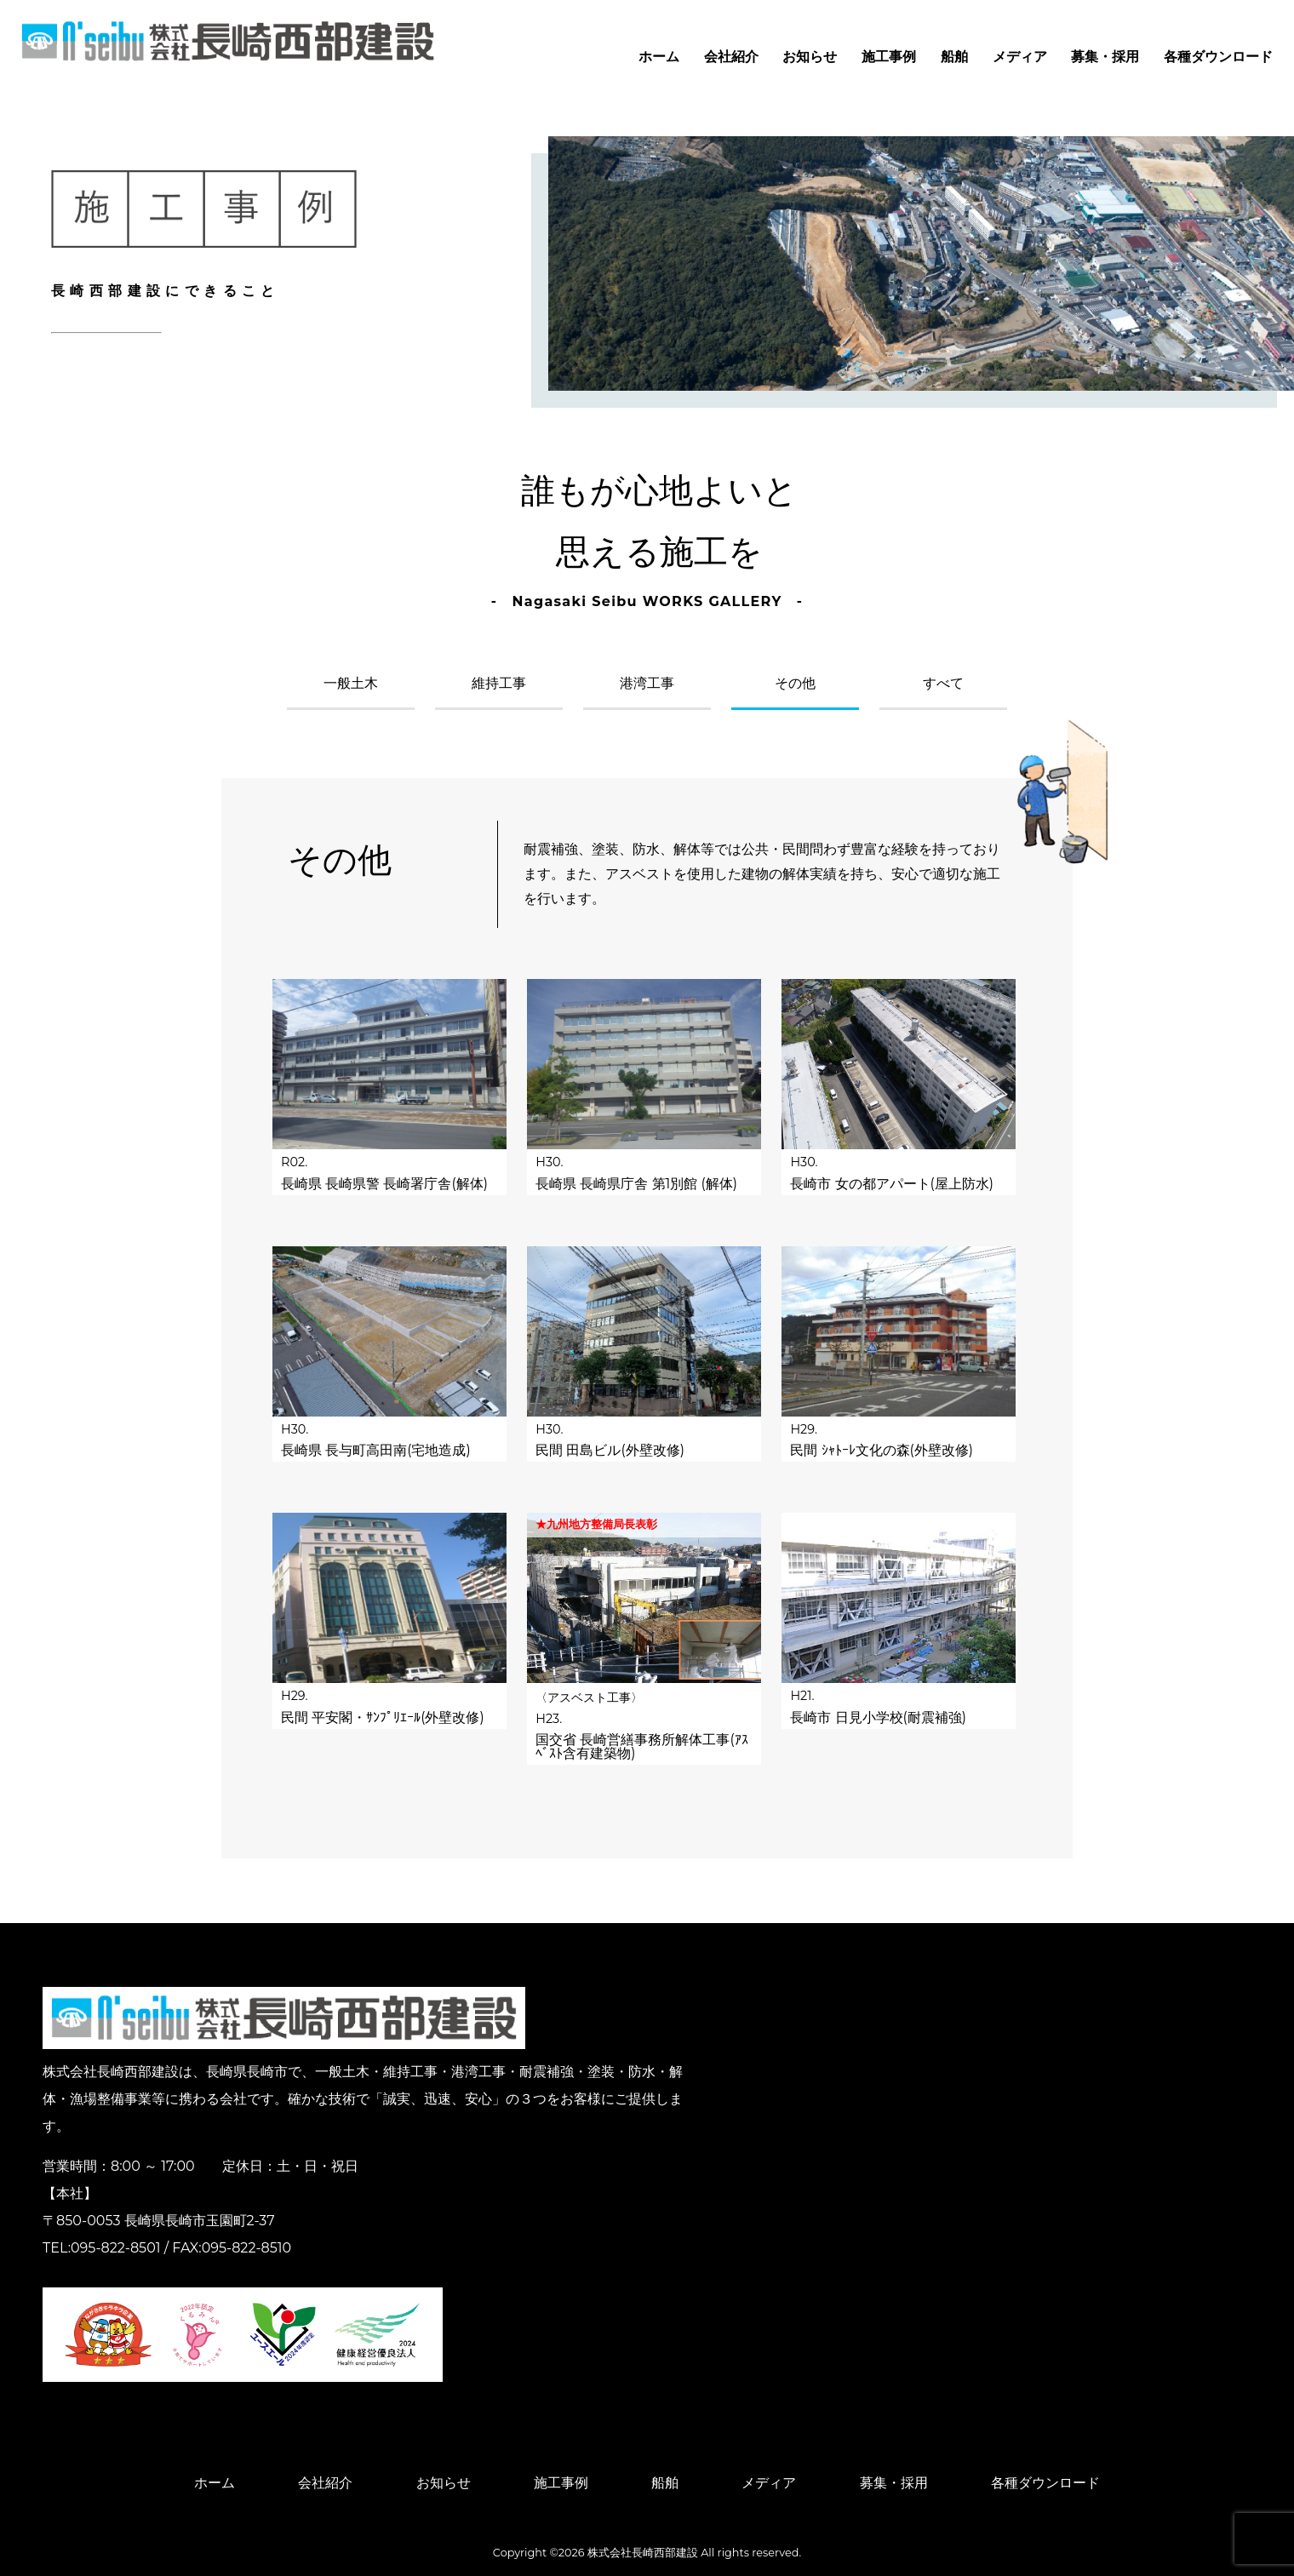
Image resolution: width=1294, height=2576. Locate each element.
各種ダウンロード (1218, 57)
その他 (795, 684)
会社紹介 (731, 57)
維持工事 (499, 684)
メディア (1020, 57)
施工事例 (889, 57)
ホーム (658, 57)
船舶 (954, 57)
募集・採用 (1105, 57)
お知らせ (809, 57)
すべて (943, 684)
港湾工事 (647, 684)
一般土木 (351, 684)
